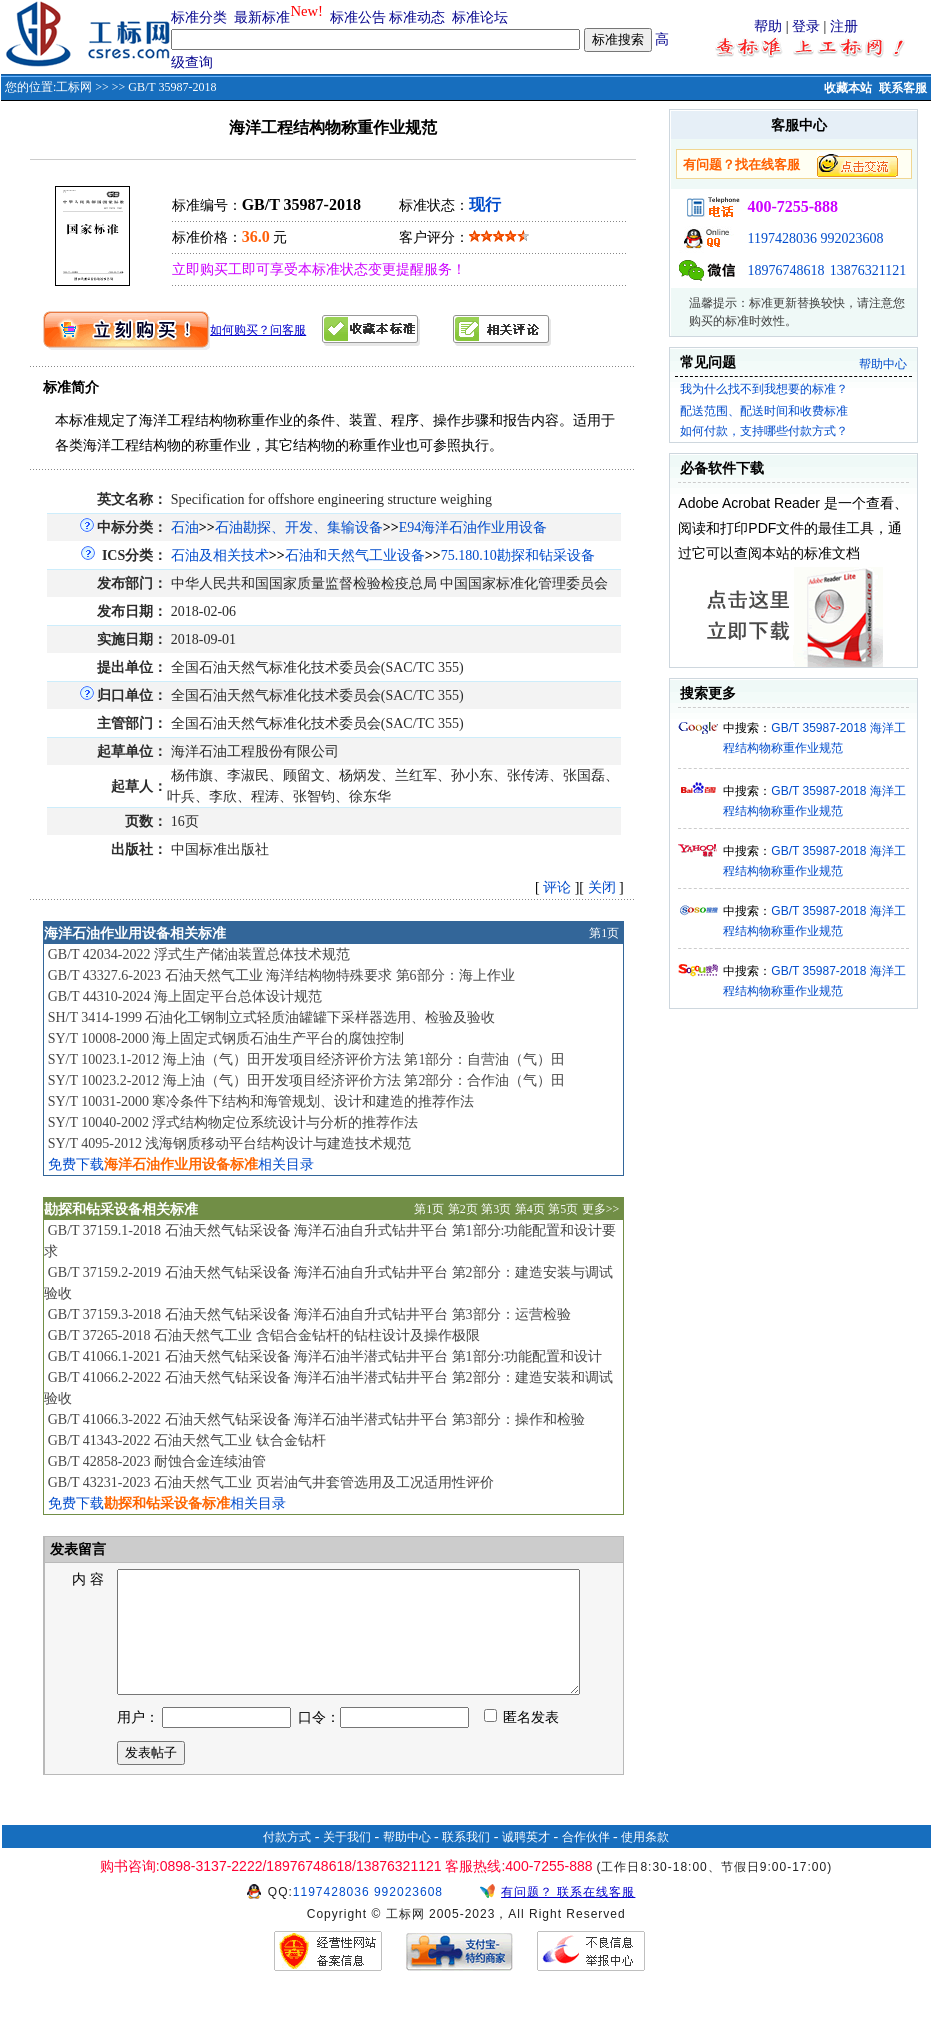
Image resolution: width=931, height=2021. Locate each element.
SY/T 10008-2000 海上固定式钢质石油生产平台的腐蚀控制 (226, 1038)
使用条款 (645, 1861)
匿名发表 (522, 1741)
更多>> (601, 1209)
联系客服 (903, 88)
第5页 (563, 1209)
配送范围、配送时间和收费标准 (764, 411)
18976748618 (785, 270)
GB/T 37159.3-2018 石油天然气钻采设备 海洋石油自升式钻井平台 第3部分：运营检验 (309, 1314)
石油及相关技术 (220, 555)
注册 (844, 26)
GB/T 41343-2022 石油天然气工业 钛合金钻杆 (187, 1440)
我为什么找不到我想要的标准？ (764, 389)
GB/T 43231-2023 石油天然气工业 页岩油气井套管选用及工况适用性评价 (271, 1482)
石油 (185, 527)
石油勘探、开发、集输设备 (299, 527)
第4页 (530, 1209)
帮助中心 (883, 364)
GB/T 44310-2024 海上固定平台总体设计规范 (185, 996)
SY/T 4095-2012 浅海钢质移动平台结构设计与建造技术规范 (230, 1143)
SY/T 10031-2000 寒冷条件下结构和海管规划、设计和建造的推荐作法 (261, 1101)
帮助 (768, 26)
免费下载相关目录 (181, 1164)
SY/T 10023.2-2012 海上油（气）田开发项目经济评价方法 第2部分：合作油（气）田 (307, 1080)
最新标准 (262, 17)
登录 (806, 26)
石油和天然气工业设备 (355, 555)
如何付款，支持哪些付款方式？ (764, 431)
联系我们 (466, 1861)
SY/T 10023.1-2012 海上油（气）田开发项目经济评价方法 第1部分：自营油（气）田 (307, 1059)
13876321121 (868, 270)
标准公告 (358, 17)
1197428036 (781, 238)
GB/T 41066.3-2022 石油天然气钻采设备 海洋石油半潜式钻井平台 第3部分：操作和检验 (316, 1419)
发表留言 (77, 1549)
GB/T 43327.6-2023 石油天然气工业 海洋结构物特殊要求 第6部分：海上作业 (281, 975)
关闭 (602, 887)
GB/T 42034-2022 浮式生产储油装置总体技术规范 (199, 954)
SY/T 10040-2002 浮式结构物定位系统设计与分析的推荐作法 (233, 1122)
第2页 (463, 1209)
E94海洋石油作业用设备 (473, 527)
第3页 (496, 1209)
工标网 (74, 87)
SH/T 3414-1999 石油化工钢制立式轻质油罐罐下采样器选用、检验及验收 (272, 1017)
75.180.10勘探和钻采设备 (518, 555)
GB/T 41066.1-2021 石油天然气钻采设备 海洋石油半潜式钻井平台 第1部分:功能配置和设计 (325, 1356)
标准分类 (199, 17)
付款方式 (287, 1861)
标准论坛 (480, 17)
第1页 (604, 933)
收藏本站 (848, 88)
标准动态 (417, 17)
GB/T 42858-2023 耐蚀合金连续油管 (157, 1461)
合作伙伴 (586, 1861)
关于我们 (347, 1861)
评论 (557, 887)
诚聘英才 (526, 1861)
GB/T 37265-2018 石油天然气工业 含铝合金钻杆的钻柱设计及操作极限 (264, 1335)
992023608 (851, 238)
